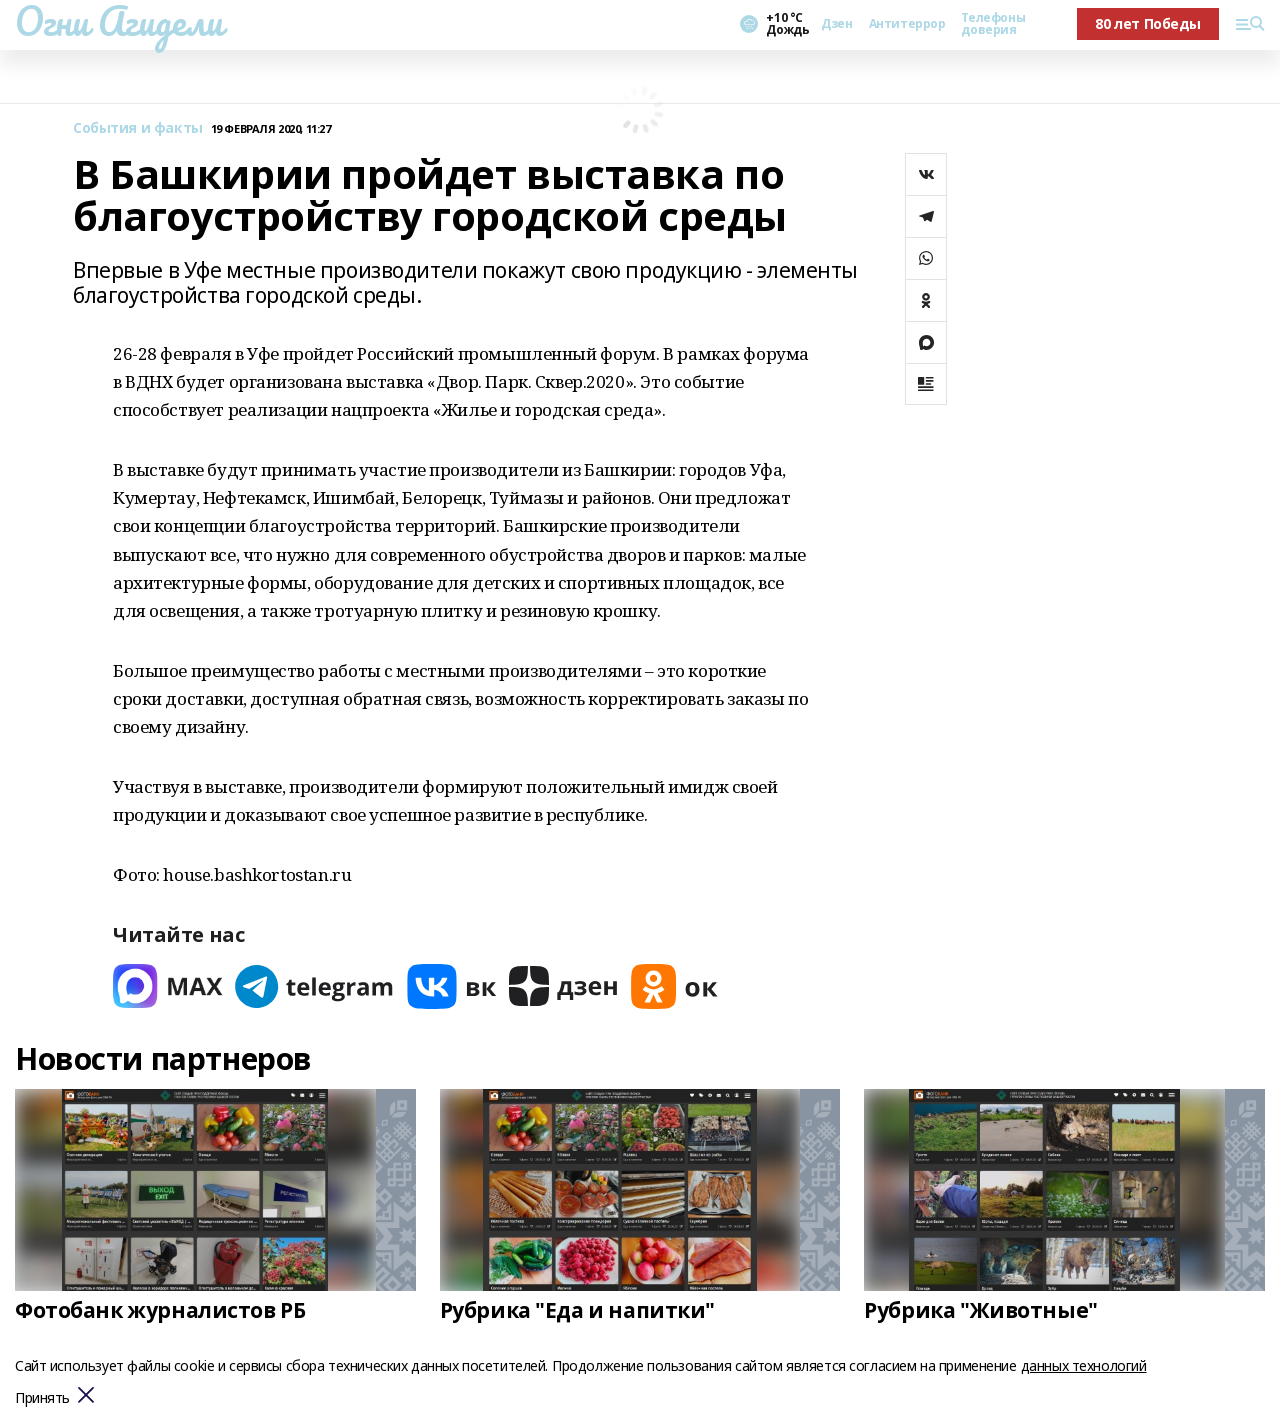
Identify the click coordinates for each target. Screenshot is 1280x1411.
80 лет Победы (1148, 23)
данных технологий (1084, 1365)
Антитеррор (907, 24)
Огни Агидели (119, 21)
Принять (42, 1398)
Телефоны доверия (993, 24)
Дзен (836, 24)
